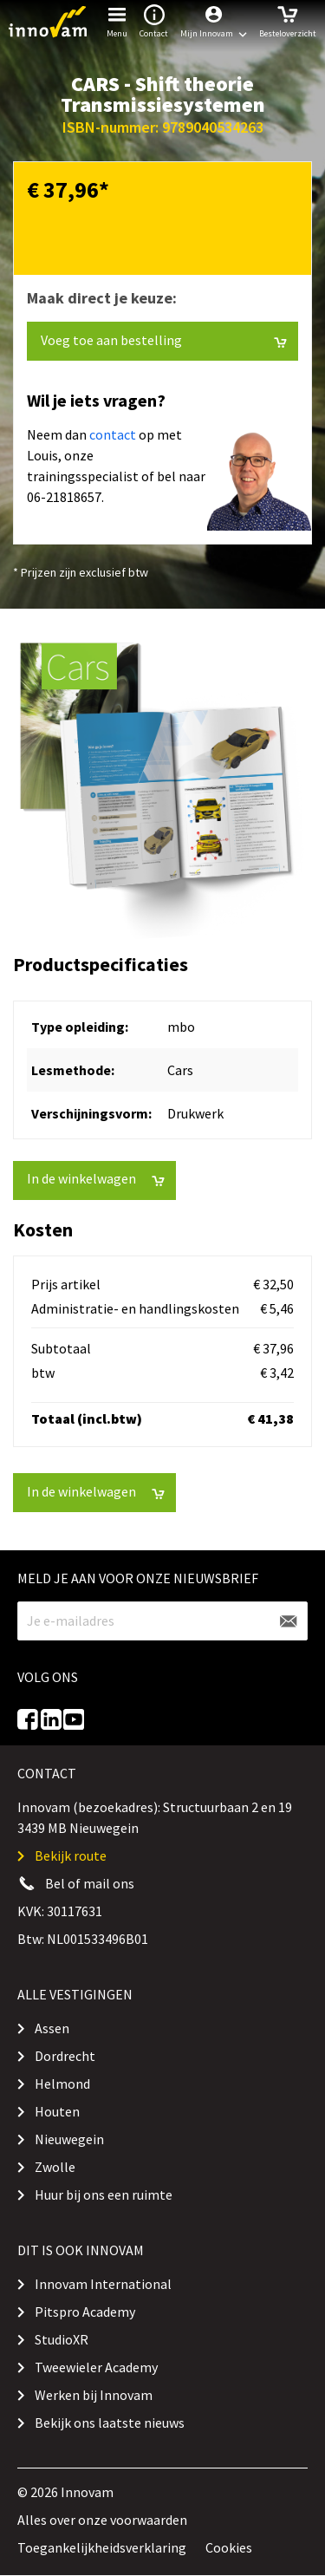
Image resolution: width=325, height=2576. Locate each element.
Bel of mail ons (89, 1883)
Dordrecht (65, 2055)
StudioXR (61, 2339)
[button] (213, 21)
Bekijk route (71, 1855)
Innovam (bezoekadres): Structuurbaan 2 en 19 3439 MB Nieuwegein (154, 1817)
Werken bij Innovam (94, 2394)
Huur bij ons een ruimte (103, 2194)
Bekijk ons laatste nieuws (110, 2422)
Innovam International (103, 2283)
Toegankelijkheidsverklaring (101, 2547)
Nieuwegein (69, 2139)
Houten (57, 2111)
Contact (154, 19)
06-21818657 (64, 496)
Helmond (62, 2083)
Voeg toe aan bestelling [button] (164, 340)
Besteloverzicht (287, 19)
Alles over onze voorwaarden (102, 2519)
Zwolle (55, 2166)
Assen (52, 2028)
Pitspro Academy (85, 2311)
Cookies (228, 2547)
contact (112, 434)
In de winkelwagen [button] (96, 1179)
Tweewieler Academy (96, 2367)
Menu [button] (117, 19)
